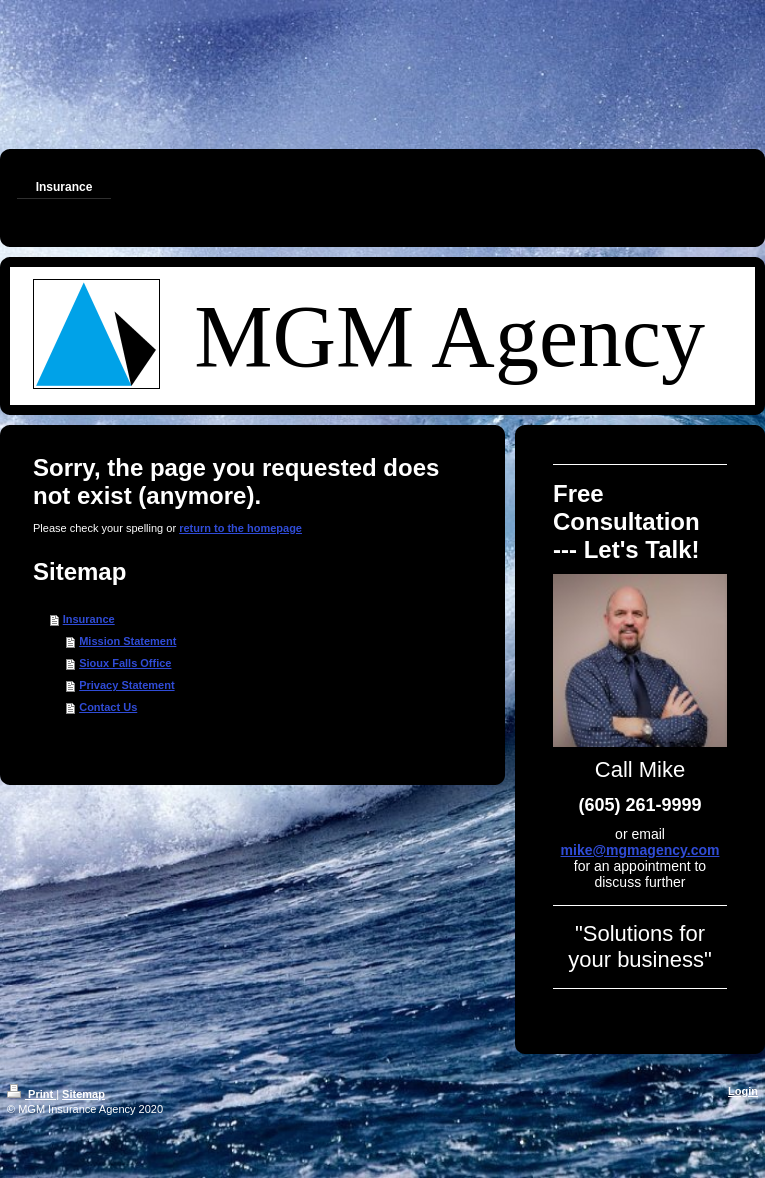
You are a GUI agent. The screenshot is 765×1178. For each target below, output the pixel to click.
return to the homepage (240, 528)
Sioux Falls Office (125, 663)
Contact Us (108, 707)
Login (743, 1091)
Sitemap (83, 1094)
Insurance (89, 619)
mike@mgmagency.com (640, 850)
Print (31, 1094)
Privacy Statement (126, 685)
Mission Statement (127, 641)
